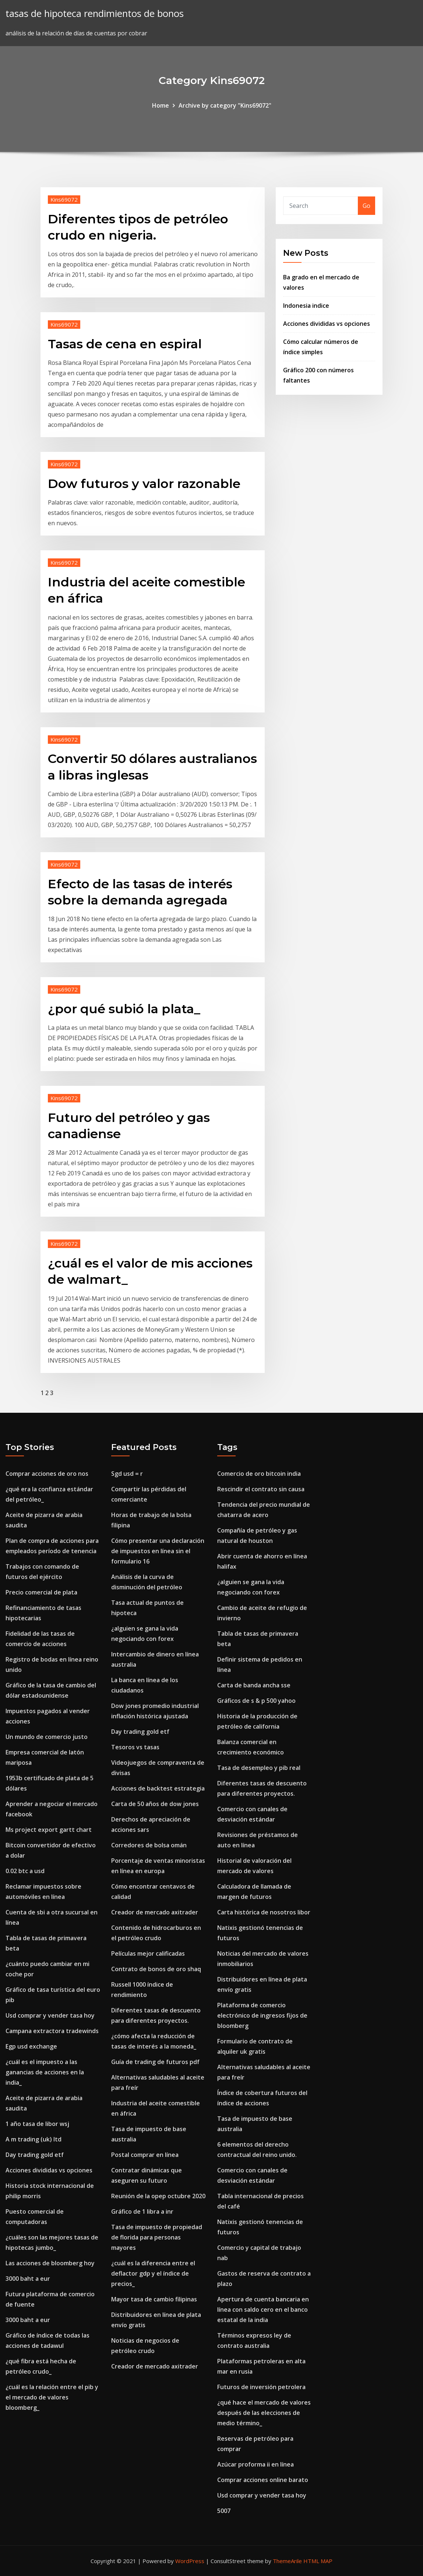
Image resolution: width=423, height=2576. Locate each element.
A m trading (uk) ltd (33, 2139)
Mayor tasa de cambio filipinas (154, 2299)
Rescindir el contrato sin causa (260, 1489)
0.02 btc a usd (25, 1871)
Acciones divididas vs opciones (326, 324)
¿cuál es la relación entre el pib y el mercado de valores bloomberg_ (52, 2397)
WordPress (189, 2561)
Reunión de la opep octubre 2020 (158, 2196)
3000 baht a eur (28, 2279)
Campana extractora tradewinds (52, 2031)
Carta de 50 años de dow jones (155, 1804)
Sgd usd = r (127, 1474)
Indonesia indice (306, 305)
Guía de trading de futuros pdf (155, 2062)
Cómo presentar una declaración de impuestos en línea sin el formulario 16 (157, 1551)
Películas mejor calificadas (148, 1953)
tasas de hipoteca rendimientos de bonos (95, 13)
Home (160, 105)
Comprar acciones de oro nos (47, 1474)
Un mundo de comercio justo (47, 1737)
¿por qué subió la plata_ (124, 1009)
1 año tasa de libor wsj (37, 2124)
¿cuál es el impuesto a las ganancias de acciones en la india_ (45, 2072)
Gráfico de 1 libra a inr (142, 2211)
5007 (223, 2511)
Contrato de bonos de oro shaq (156, 1969)
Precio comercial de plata (41, 1592)
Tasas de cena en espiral (125, 344)
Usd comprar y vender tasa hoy (50, 2015)
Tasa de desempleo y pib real (258, 1768)
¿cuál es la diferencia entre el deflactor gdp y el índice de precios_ (153, 2273)
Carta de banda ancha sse (253, 1685)
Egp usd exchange (31, 2046)
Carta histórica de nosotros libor (263, 1912)
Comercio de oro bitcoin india (259, 1474)
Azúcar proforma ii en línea (255, 2464)
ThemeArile (287, 2561)
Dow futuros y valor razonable (144, 483)
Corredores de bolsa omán (149, 1845)
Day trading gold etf (35, 2155)
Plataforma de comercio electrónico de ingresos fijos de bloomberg (262, 2015)
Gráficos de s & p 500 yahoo (256, 1701)
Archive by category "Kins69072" (225, 105)
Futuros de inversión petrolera (261, 2387)
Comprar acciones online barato (262, 2480)
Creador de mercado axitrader (154, 1912)
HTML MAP (317, 2561)
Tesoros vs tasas (135, 1747)
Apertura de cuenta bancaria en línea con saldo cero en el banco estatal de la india (263, 2309)
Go (366, 206)
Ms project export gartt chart (49, 1830)
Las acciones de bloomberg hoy (50, 2263)
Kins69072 (64, 199)
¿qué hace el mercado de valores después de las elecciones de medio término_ (264, 2412)
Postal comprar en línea (145, 2155)
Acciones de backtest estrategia (158, 1788)
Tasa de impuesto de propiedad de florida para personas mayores (156, 2237)
